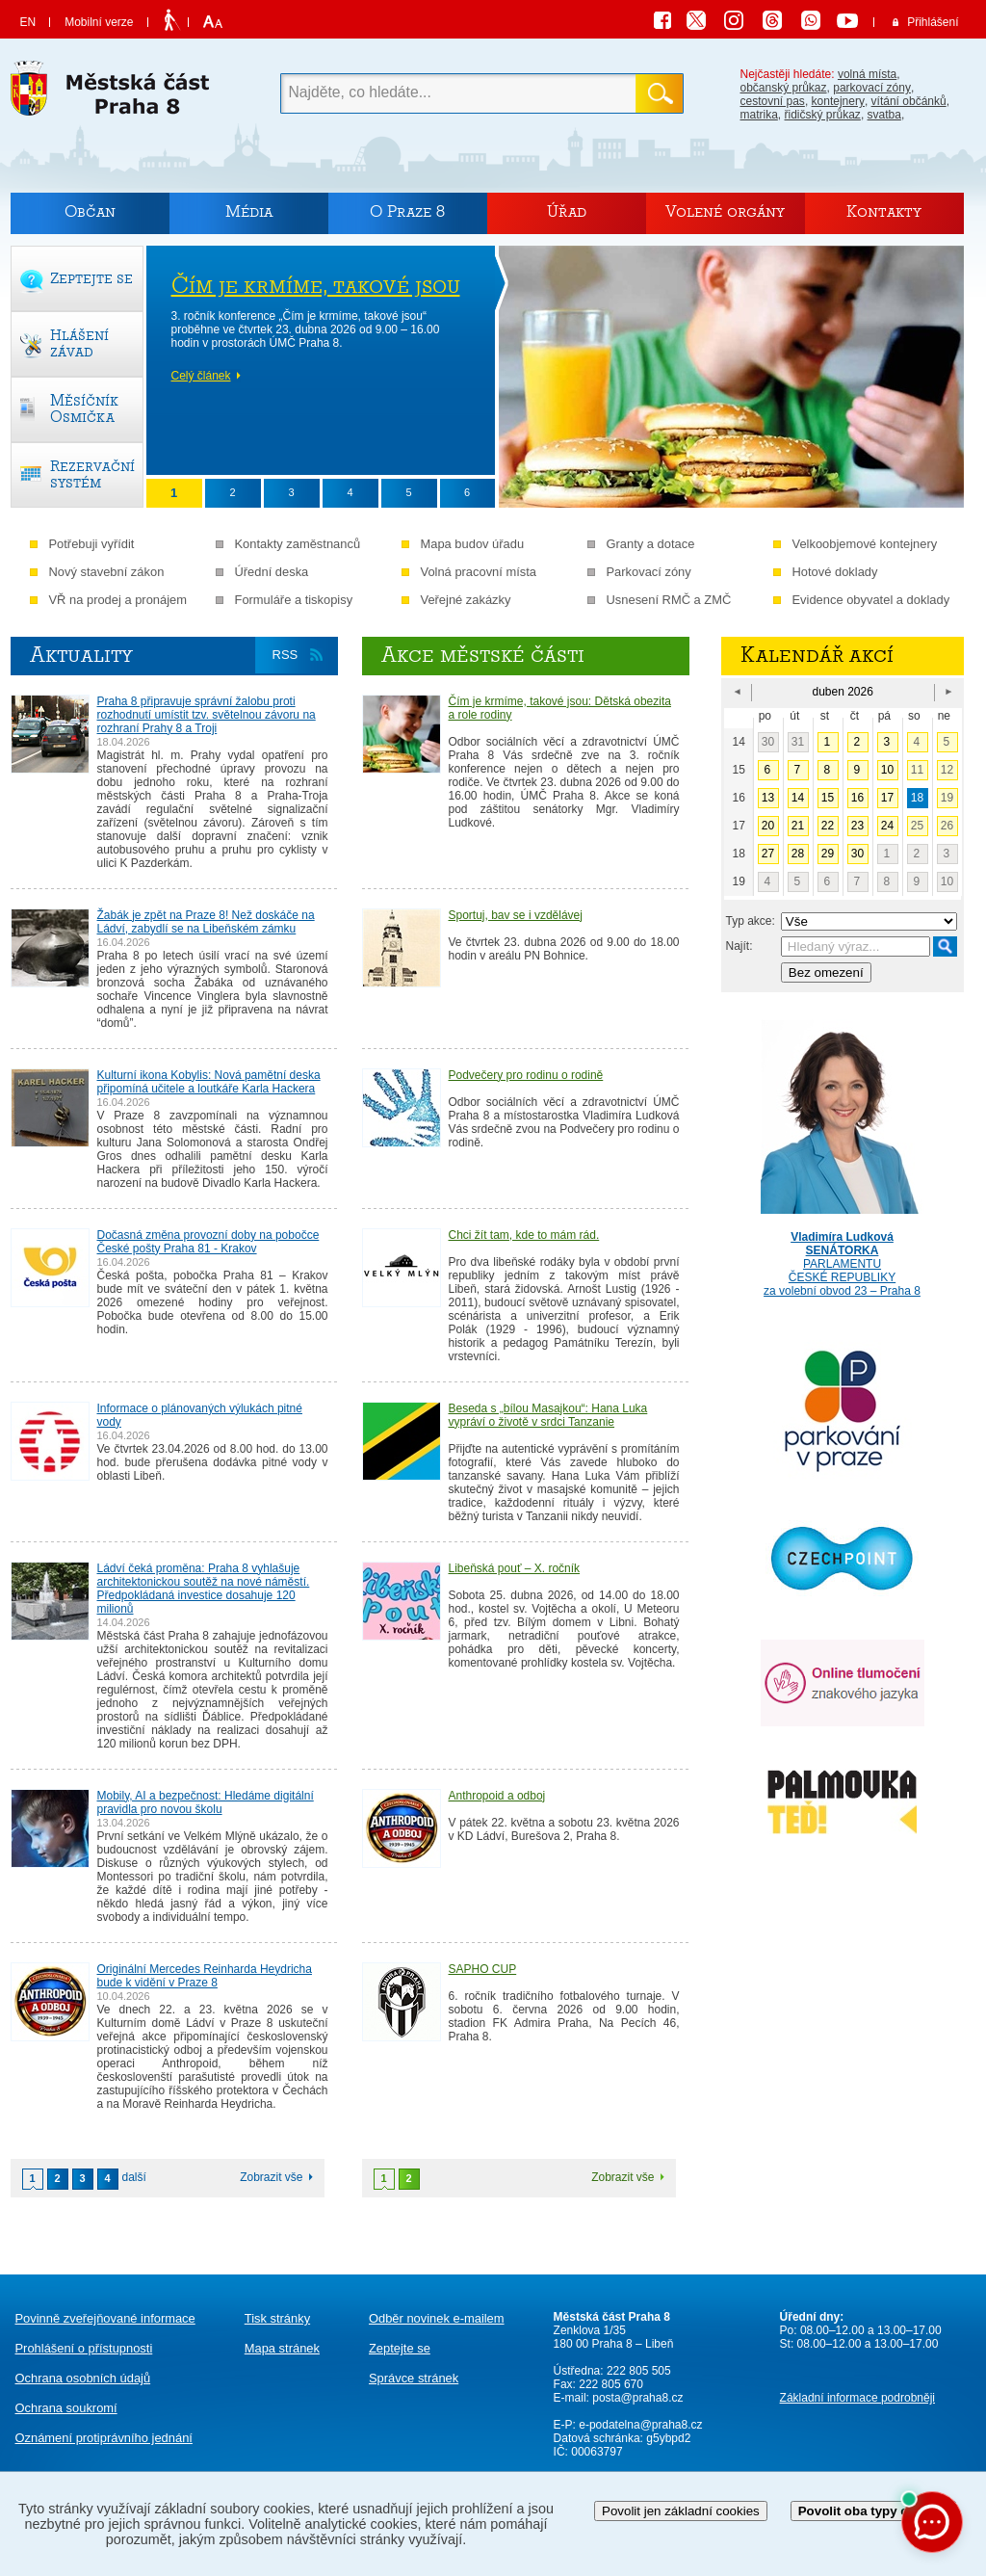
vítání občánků (909, 101)
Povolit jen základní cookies (681, 2511)
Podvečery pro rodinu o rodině (526, 1075)
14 (797, 797)
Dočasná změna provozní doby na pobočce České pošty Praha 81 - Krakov (208, 1241)
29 (827, 853)
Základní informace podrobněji (857, 2398)
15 (827, 797)
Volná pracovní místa (479, 572)
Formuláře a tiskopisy (294, 599)
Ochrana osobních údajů (83, 2378)
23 (857, 825)
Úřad (566, 211)
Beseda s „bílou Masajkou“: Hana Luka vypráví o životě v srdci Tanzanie (548, 1415)
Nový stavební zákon (107, 572)
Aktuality (81, 655)
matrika (759, 114)
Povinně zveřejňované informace (105, 2318)
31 (797, 742)
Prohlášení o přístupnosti (84, 2348)
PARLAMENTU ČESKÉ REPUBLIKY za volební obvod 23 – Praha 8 (842, 1250)
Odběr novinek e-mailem (437, 2318)
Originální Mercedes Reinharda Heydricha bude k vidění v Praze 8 (204, 1975)
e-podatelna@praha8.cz (639, 2424)
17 (887, 797)
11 (917, 769)
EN (28, 22)
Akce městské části (482, 655)
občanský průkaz (783, 87)
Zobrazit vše (271, 2177)
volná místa (867, 74)
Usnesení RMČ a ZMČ (669, 599)
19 (947, 797)
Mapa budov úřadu (473, 544)
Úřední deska (272, 572)
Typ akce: (750, 921)
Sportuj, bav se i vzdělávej (516, 915)
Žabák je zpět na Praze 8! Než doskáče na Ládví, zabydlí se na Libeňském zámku (206, 921)
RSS (285, 654)
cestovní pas (772, 101)
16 (857, 797)
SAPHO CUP (483, 1969)
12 (947, 769)
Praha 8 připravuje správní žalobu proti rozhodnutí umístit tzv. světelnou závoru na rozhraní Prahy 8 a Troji (206, 715)
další (134, 2177)
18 (917, 797)
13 (768, 797)
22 (827, 825)
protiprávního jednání (104, 2438)
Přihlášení (932, 22)
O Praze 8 (407, 211)
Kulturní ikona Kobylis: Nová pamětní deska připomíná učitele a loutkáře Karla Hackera (209, 1081)
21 (797, 825)
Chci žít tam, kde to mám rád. (524, 1235)
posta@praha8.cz (637, 2398)
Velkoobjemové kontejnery (865, 544)
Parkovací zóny (649, 572)
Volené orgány (725, 211)
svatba (884, 114)
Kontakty (883, 211)
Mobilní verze (99, 22)
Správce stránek (413, 2378)
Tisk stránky (277, 2318)
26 (947, 825)
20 (768, 825)
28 (797, 853)
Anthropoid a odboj (497, 1795)
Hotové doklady (835, 572)
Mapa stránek (282, 2348)
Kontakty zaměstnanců (298, 544)
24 (887, 825)
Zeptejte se (399, 2348)
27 (768, 853)
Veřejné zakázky (466, 599)
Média (248, 211)
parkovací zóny (872, 87)
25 (917, 825)
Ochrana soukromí (66, 2408)
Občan (90, 211)
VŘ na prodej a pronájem (118, 599)
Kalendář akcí (817, 655)
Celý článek (201, 375)
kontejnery (838, 101)
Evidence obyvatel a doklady (871, 599)
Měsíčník (84, 408)
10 (887, 769)
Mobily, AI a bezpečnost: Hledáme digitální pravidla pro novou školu (205, 1802)
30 (768, 742)
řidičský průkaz (823, 114)
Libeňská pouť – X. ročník (515, 1568)
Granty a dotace (651, 544)
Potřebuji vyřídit (92, 544)
